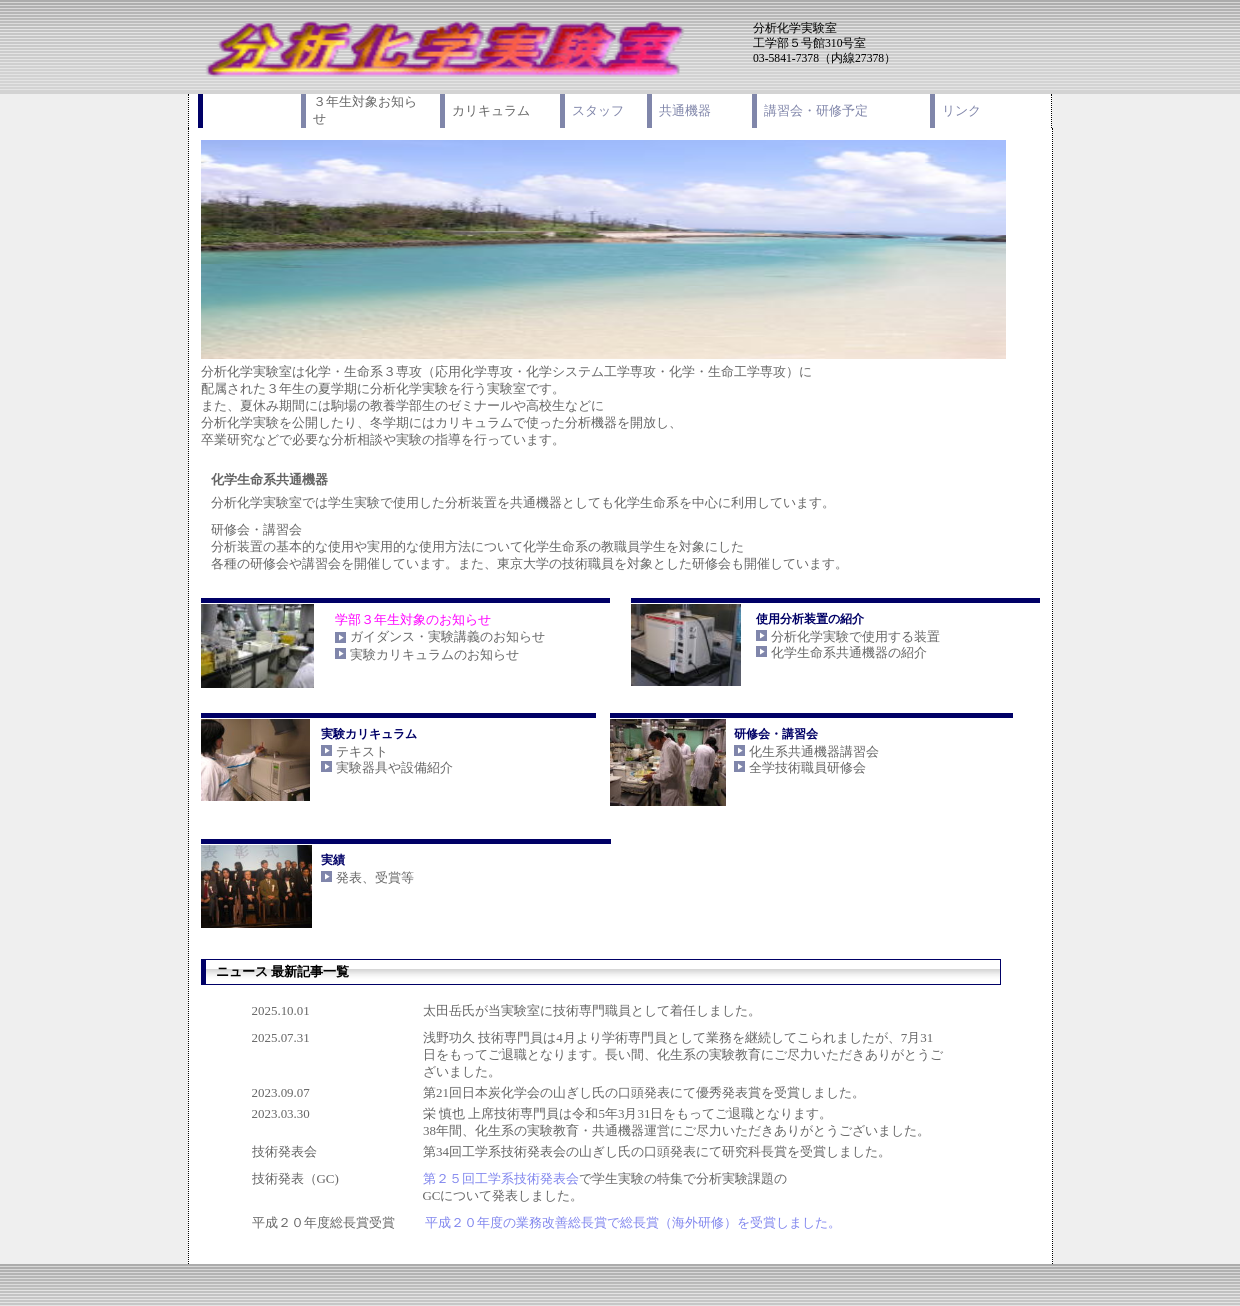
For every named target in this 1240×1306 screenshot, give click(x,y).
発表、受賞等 (375, 877)
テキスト (362, 751)
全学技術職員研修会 (807, 767)
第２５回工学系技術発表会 (501, 1178)
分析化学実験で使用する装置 (855, 636)
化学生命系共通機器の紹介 (849, 652)
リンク (961, 110)
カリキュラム (491, 110)
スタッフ (598, 110)
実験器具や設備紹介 (394, 767)
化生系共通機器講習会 (814, 751)
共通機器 (685, 110)
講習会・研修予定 (816, 110)
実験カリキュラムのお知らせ (434, 654)
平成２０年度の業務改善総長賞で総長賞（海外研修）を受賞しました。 (633, 1222)
